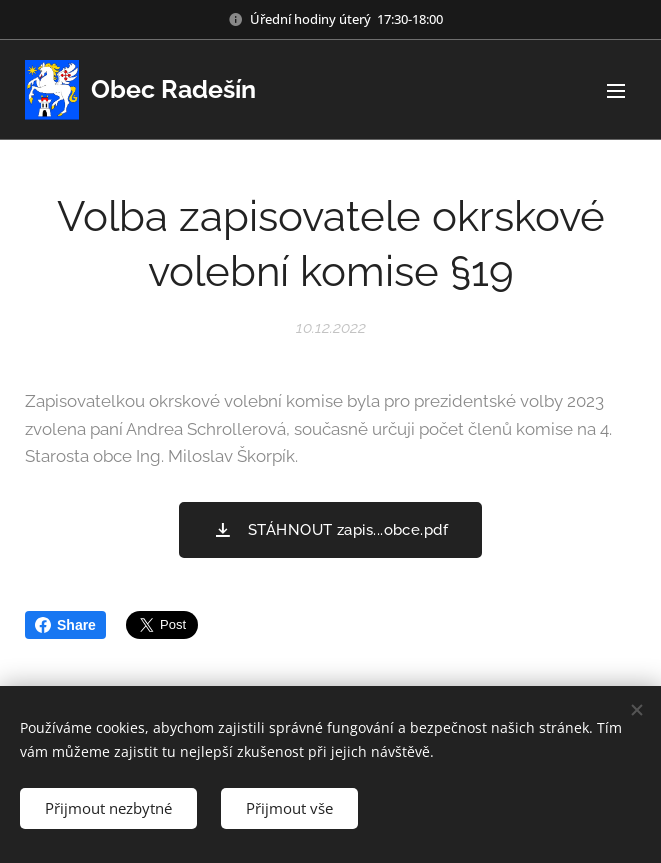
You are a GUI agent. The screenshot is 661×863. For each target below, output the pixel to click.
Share (65, 625)
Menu (616, 91)
